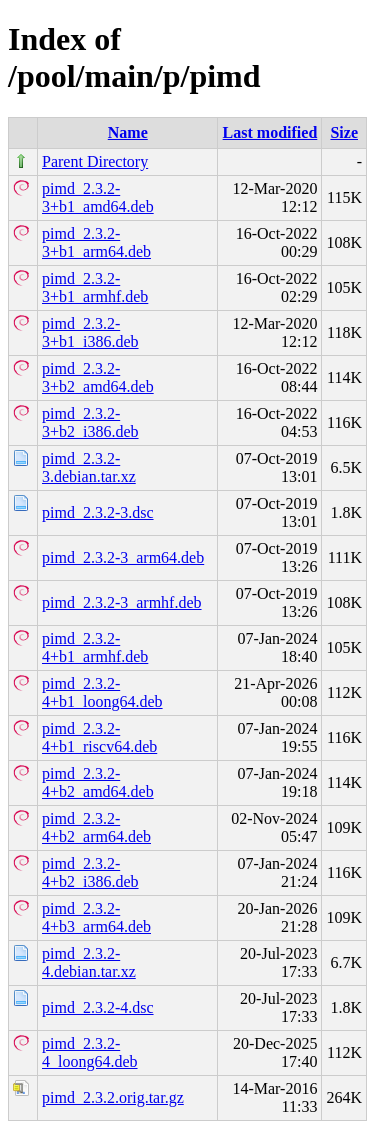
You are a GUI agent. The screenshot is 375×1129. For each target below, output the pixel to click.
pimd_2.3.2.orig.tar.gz (113, 1097)
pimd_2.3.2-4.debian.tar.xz (89, 962)
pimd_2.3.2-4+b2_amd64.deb (98, 782)
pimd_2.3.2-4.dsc (98, 1007)
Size (344, 132)
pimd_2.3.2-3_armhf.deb (122, 602)
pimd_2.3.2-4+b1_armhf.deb (95, 647)
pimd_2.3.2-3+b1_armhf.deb (95, 287)
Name (128, 132)
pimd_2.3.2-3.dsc (98, 512)
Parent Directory (95, 161)
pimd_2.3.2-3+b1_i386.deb (90, 332)
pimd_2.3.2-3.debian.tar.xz (89, 467)
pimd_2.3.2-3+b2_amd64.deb (98, 377)
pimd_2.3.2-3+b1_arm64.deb (96, 242)
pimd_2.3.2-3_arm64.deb (123, 557)
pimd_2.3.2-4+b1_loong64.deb (102, 692)
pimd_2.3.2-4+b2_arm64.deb (96, 827)
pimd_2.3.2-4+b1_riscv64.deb (99, 737)
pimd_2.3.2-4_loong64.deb (90, 1052)
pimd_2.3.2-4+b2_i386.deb (90, 872)
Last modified (270, 132)
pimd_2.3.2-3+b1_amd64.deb (98, 197)
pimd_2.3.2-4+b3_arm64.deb (96, 917)
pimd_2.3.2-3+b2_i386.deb (90, 422)
